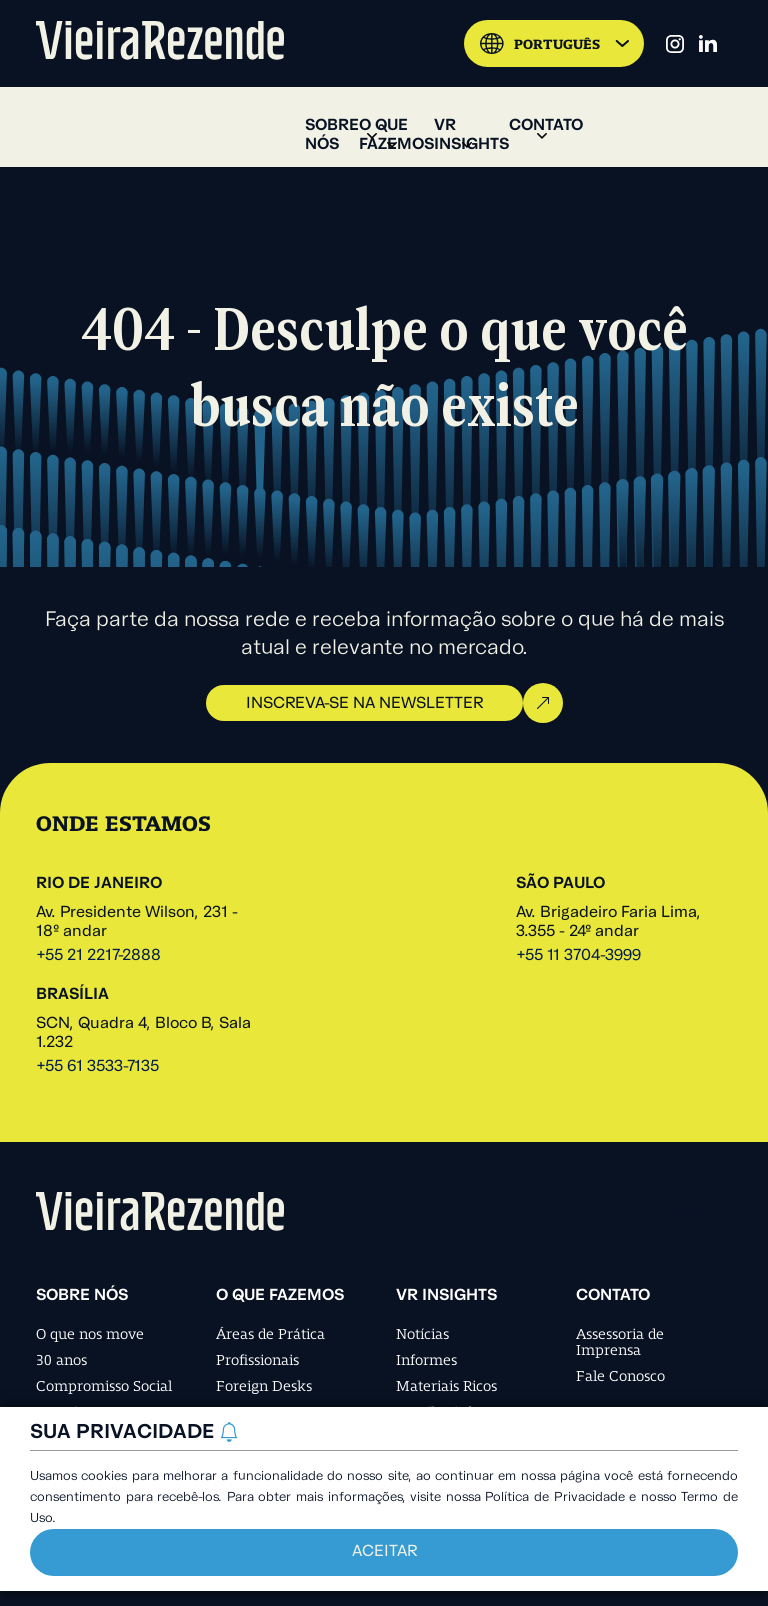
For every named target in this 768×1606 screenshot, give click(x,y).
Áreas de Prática (270, 1334)
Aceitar (384, 1552)
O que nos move (90, 1334)
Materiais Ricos (446, 1386)
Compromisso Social (104, 1386)
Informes (426, 1360)
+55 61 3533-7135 (97, 1067)
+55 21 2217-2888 (98, 956)
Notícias (422, 1334)
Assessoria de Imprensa (620, 1342)
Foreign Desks (264, 1386)
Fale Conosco (620, 1376)
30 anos (61, 1360)
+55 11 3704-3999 (578, 956)
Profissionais (257, 1360)
